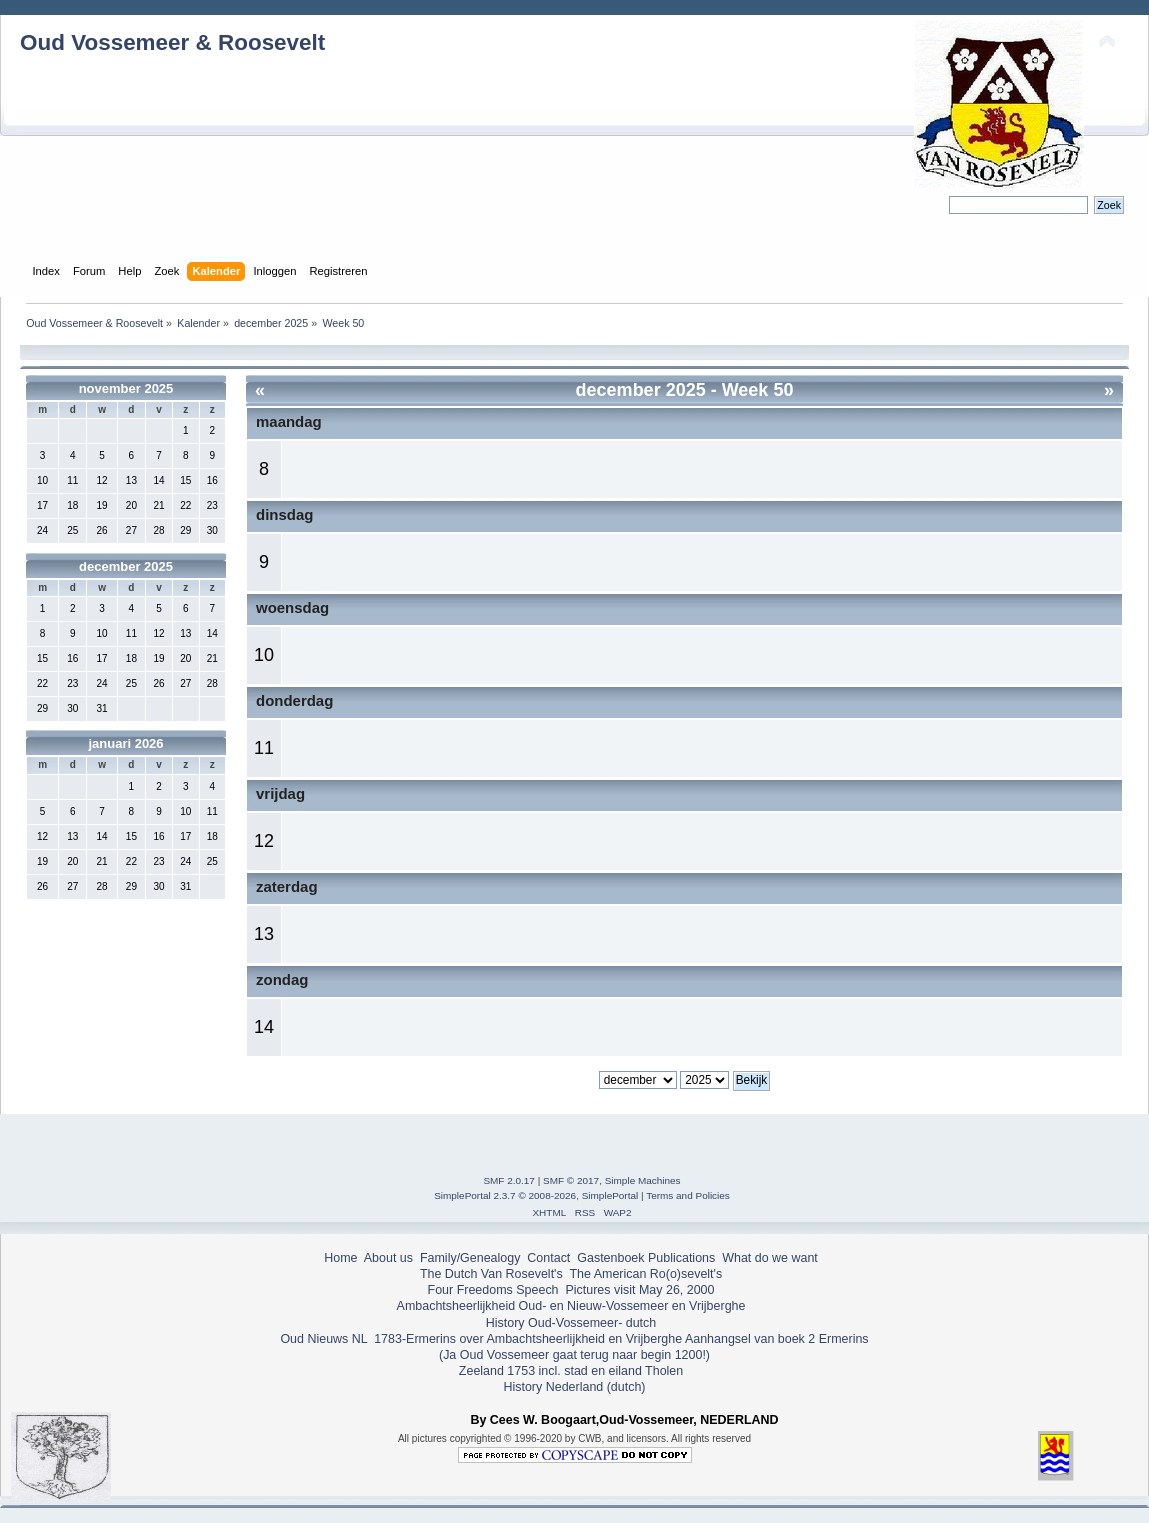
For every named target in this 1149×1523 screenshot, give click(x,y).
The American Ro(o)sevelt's (645, 1274)
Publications (681, 1258)
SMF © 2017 (571, 1180)
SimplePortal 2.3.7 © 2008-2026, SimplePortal (536, 1195)
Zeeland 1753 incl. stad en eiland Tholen (571, 1371)
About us (388, 1258)
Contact (548, 1258)
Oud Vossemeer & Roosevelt (172, 42)
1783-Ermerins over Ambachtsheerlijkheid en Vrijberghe (526, 1339)
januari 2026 (125, 743)
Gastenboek (610, 1258)
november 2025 (126, 388)
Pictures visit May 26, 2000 (639, 1290)
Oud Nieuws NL (323, 1339)
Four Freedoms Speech (493, 1290)
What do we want (770, 1258)
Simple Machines (643, 1180)
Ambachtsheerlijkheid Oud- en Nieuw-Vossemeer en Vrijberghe (571, 1306)
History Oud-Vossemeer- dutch (571, 1323)
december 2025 (126, 566)
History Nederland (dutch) (574, 1387)
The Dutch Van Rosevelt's (491, 1274)
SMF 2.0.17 (509, 1180)
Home (340, 1258)
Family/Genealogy (470, 1258)
